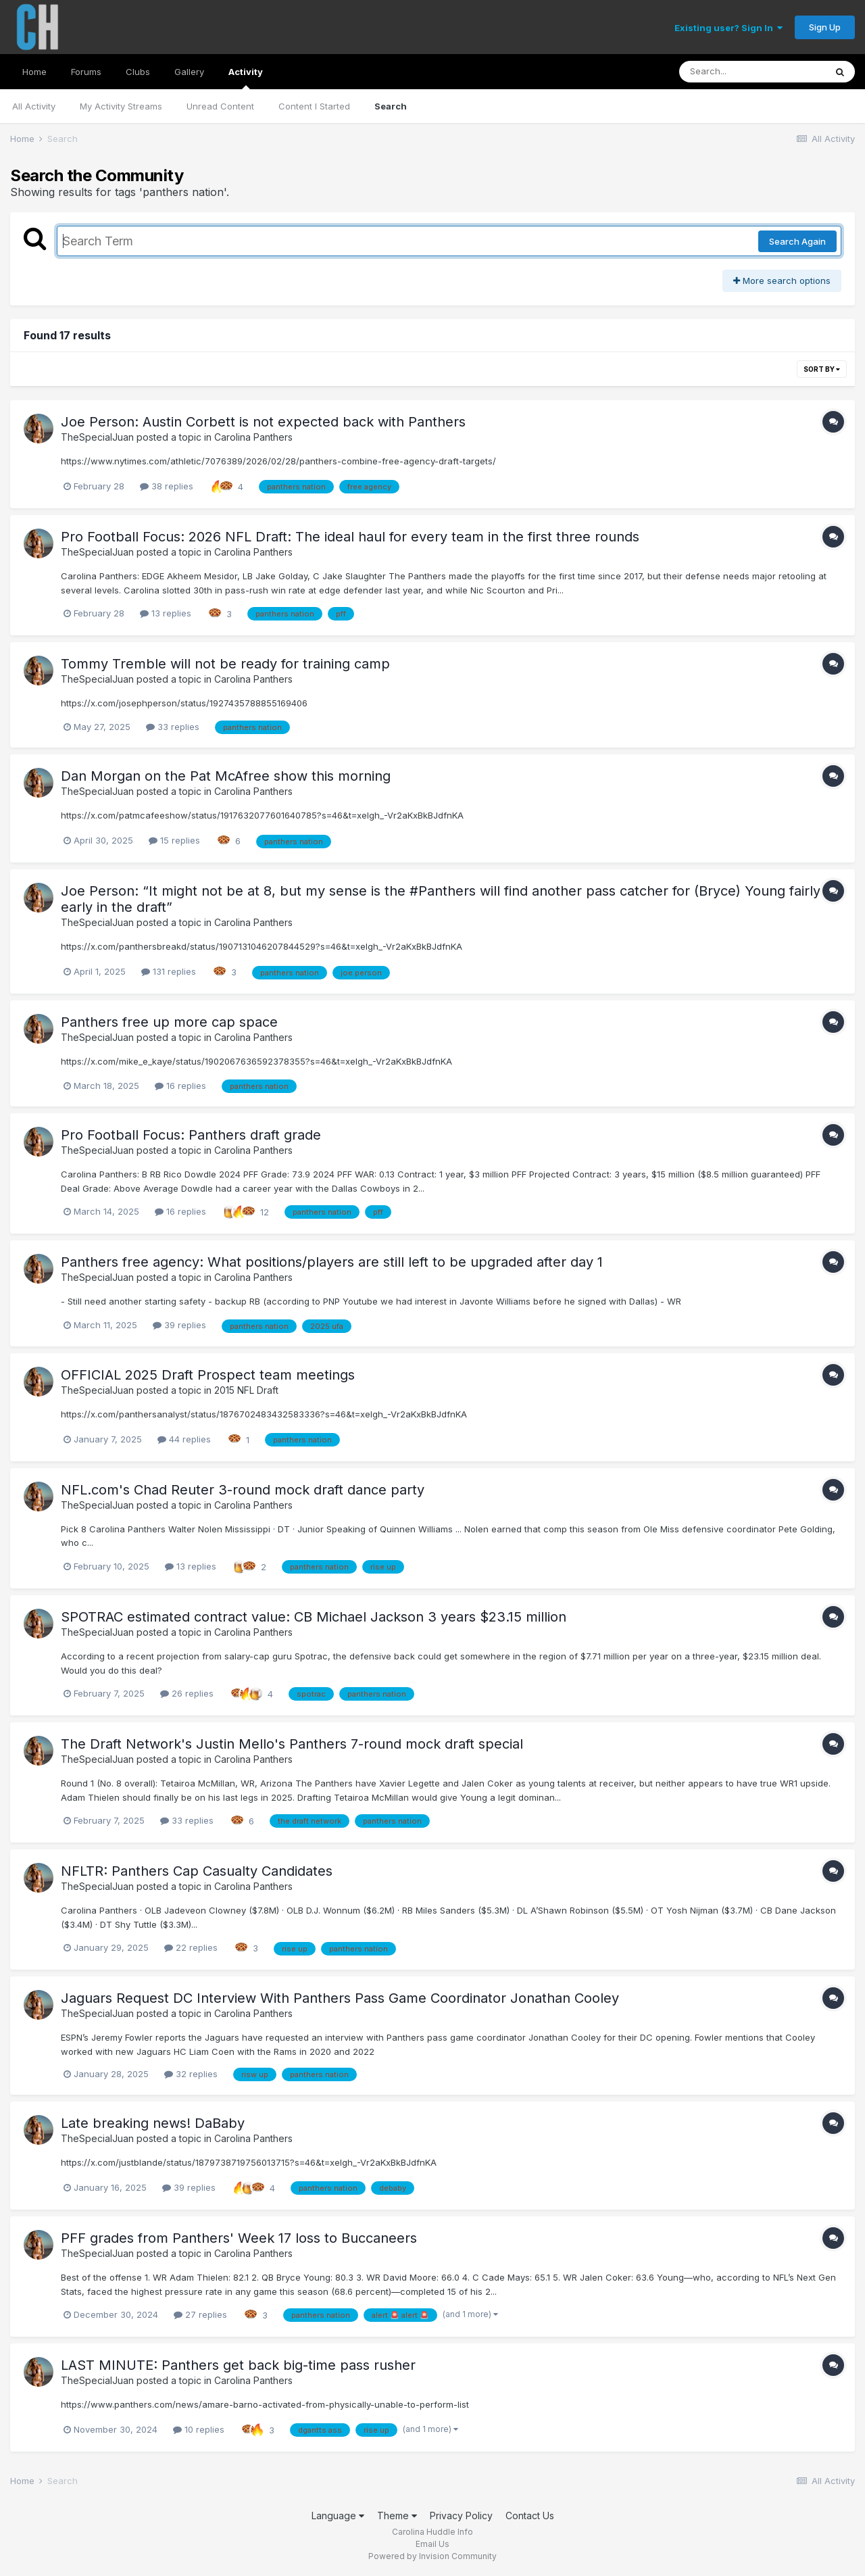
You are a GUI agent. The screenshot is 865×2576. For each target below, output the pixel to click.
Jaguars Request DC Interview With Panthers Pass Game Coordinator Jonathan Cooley (340, 1998)
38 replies (166, 486)
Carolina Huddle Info (432, 2532)
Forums (86, 71)
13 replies (165, 613)
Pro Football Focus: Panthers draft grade (191, 1135)
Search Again (797, 241)
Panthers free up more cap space (169, 1022)
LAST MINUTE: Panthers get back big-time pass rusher (238, 2365)
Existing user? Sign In (728, 27)
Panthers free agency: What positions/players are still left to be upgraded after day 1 (332, 1262)
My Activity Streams (121, 106)
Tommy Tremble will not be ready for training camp (225, 664)
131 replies (168, 971)
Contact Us (529, 2515)
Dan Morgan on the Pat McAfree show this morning (226, 776)
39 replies (179, 1324)
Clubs (138, 71)
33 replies (172, 726)
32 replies (191, 2073)
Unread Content (220, 106)
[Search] (752, 71)
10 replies (198, 2429)
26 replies (187, 1693)
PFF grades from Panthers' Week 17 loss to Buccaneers (239, 2238)
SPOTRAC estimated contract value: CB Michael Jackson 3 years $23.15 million (313, 1617)
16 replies (180, 1085)
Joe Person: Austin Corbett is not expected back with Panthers (263, 422)
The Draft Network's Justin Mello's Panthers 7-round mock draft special (292, 1744)
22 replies (191, 1947)
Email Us (432, 2544)
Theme (397, 2515)
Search (390, 106)
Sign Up (825, 27)
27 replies (200, 2314)
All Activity (33, 106)
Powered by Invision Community (432, 2556)
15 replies (174, 840)
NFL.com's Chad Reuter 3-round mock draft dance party (242, 1490)
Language (338, 2515)
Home (34, 71)
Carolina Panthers (253, 437)
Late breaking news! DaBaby (153, 2123)
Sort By (822, 369)
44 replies (184, 1439)
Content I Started (314, 106)
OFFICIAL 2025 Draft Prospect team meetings (208, 1375)
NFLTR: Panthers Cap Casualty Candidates (196, 1871)
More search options (782, 280)
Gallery (189, 71)
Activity (245, 77)
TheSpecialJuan (97, 437)
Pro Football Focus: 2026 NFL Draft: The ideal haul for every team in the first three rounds (350, 537)
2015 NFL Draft (246, 1390)
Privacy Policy (461, 2515)
